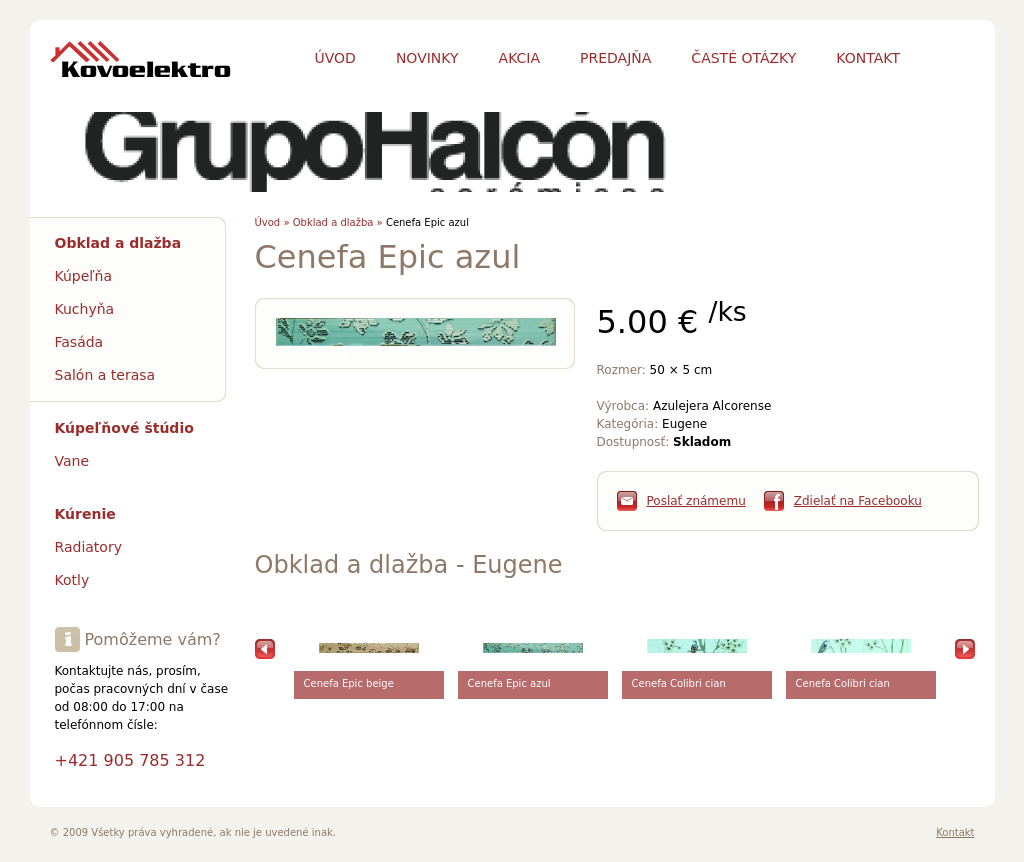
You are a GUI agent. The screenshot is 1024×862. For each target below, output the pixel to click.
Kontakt (955, 832)
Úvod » (272, 222)
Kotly (72, 580)
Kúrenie (85, 514)
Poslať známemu (696, 501)
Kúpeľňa (84, 276)
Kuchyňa (85, 309)
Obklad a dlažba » (338, 222)
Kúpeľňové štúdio (124, 428)
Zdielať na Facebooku (858, 501)
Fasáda (79, 342)
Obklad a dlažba (118, 243)
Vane (72, 461)
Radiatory (88, 547)
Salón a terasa (105, 375)
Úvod (335, 58)
